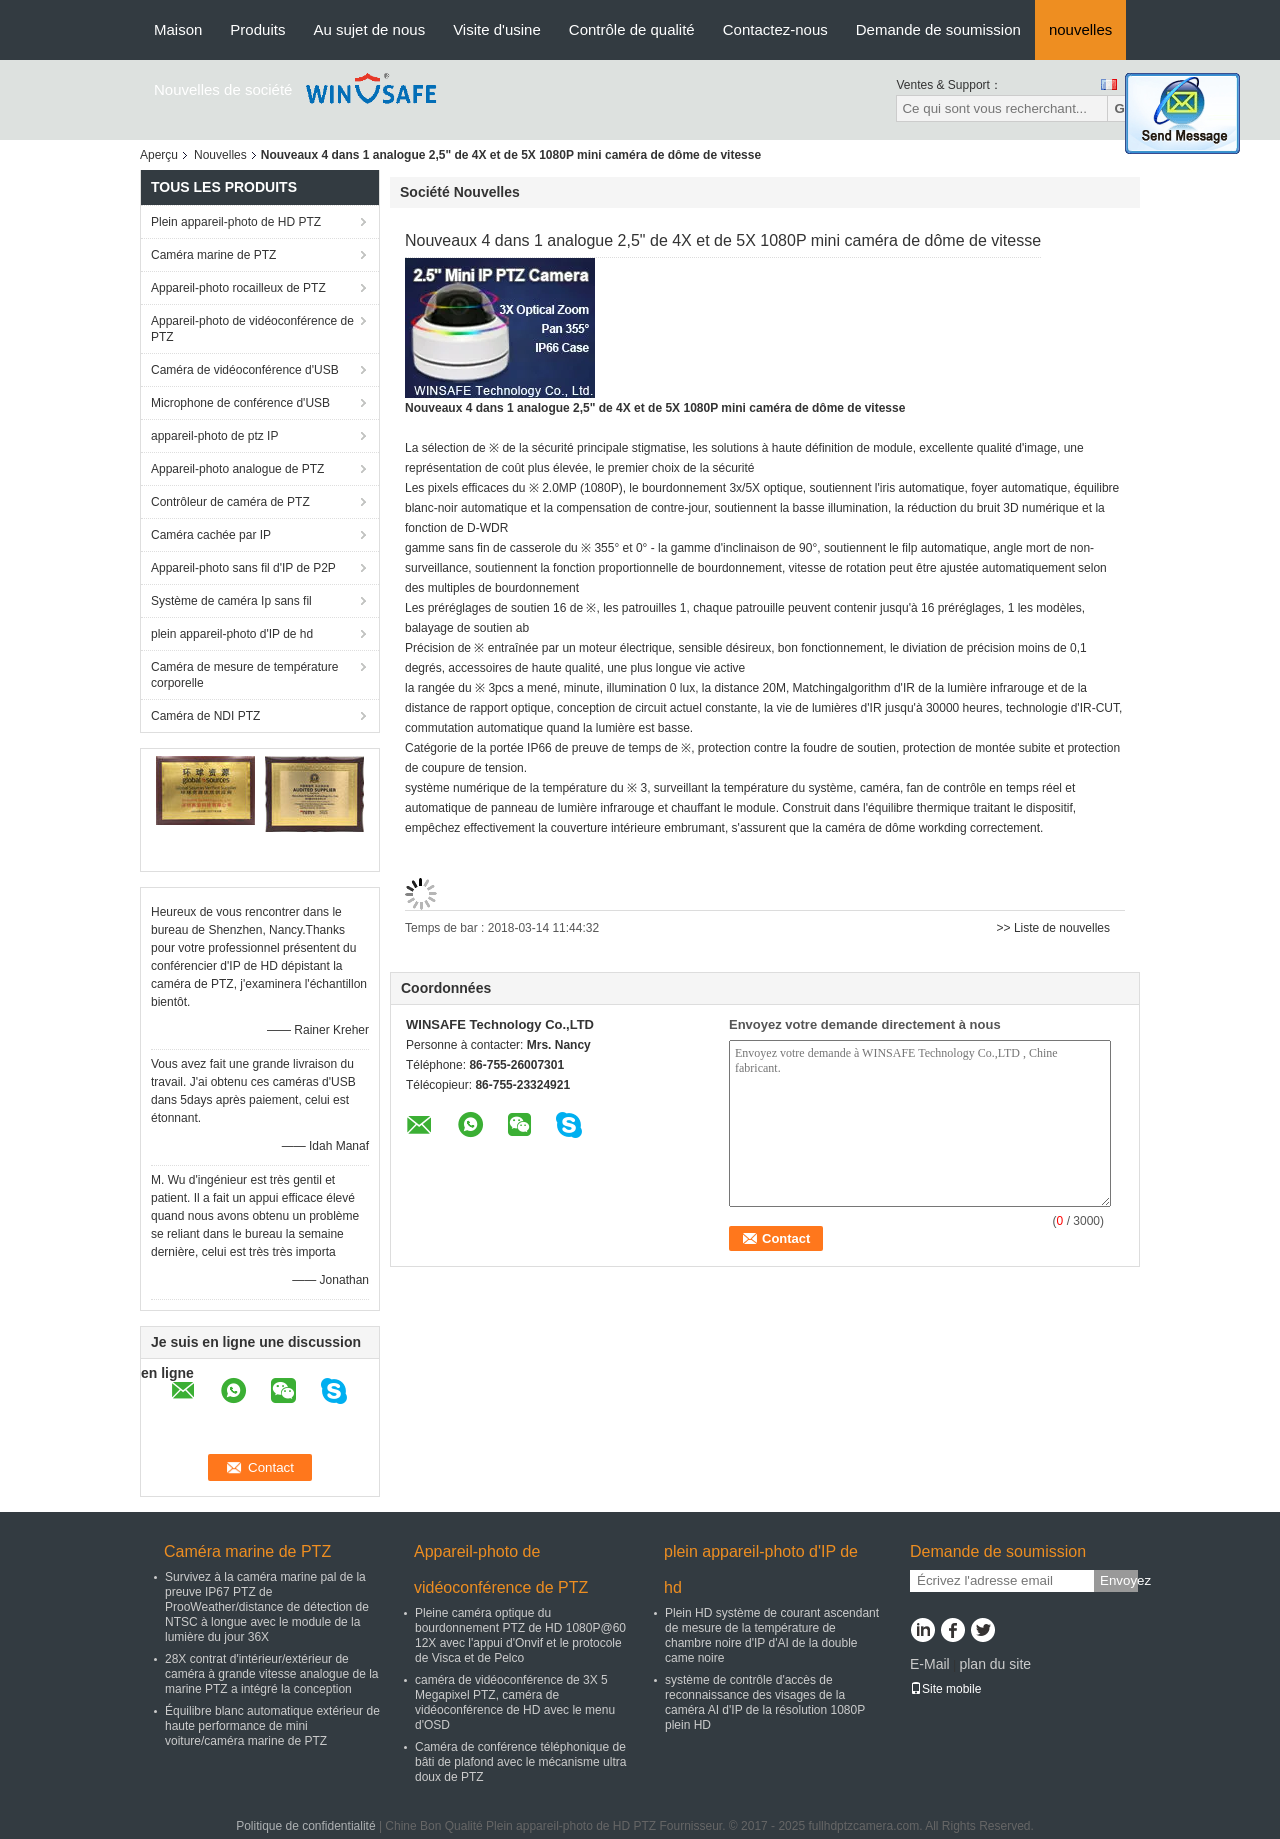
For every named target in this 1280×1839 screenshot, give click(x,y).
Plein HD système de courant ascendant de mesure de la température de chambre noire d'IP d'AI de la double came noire (772, 1635)
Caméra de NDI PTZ (205, 716)
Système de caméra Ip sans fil (231, 601)
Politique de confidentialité (305, 1826)
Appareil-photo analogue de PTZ (237, 469)
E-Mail (930, 1664)
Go (1123, 108)
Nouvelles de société (223, 89)
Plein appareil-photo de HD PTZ (236, 222)
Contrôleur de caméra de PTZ (230, 502)
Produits (257, 29)
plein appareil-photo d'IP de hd (232, 634)
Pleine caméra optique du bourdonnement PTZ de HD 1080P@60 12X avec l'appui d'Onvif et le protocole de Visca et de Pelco (520, 1635)
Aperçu (159, 155)
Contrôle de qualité (632, 29)
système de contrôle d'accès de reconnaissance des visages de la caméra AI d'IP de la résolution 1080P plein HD (765, 1702)
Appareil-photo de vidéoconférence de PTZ (252, 329)
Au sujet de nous (369, 29)
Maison (178, 29)
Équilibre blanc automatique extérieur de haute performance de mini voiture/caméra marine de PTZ (272, 1726)
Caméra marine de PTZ (213, 255)
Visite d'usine (497, 29)
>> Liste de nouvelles (1053, 928)
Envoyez (1119, 1580)
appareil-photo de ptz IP (214, 436)
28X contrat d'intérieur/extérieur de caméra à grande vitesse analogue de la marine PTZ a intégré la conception (271, 1674)
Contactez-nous (775, 29)
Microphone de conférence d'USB (240, 403)
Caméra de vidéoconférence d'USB (245, 370)
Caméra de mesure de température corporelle (244, 675)
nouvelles (1080, 29)
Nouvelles (220, 155)
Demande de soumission (938, 29)
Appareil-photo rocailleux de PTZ (238, 288)
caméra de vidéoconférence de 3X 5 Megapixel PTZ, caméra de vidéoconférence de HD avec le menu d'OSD (515, 1702)
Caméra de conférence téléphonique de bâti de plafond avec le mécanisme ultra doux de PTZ (520, 1762)
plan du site (995, 1664)
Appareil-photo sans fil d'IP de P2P (243, 568)
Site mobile (945, 1689)
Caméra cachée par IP (211, 535)
